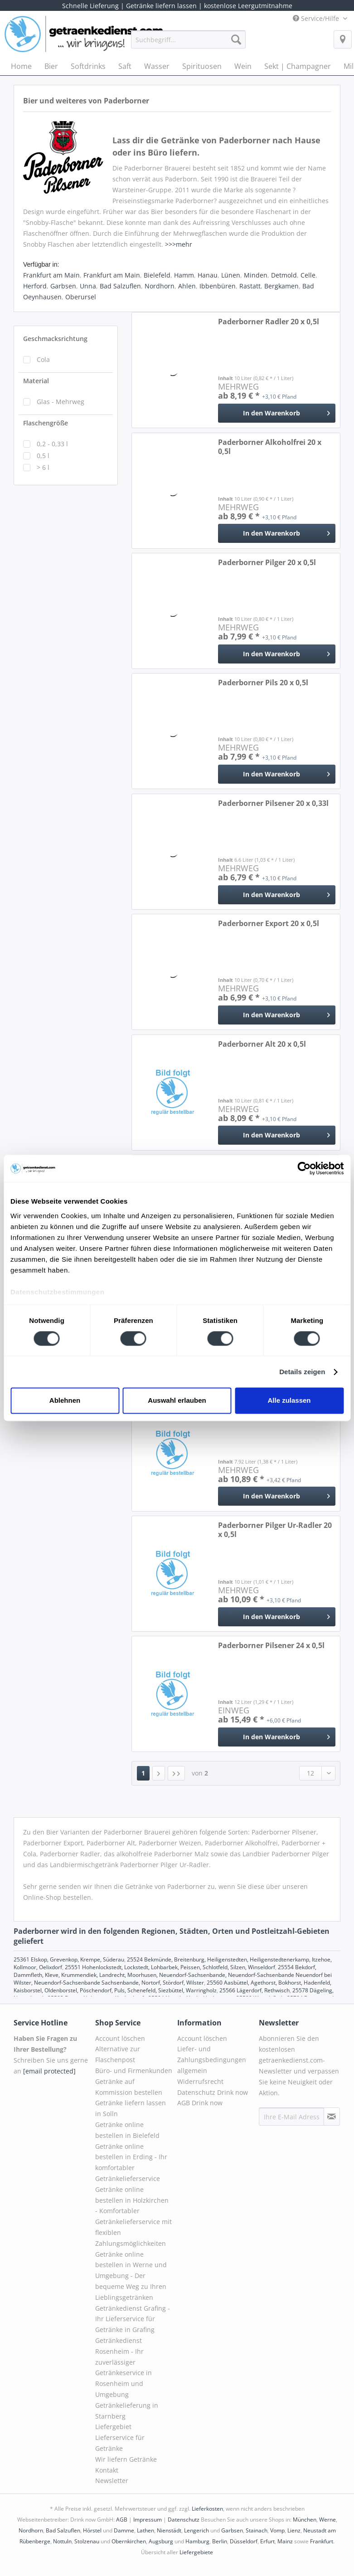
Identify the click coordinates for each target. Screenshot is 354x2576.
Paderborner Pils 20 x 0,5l (263, 683)
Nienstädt (169, 2530)
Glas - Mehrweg (60, 401)
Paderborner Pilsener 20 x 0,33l (273, 803)
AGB (121, 2519)
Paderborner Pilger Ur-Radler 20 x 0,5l (275, 1530)
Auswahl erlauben (177, 1401)
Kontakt (106, 2470)
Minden (255, 275)
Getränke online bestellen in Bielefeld (127, 2130)
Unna (88, 286)
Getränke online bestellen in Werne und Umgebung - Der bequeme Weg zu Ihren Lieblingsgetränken (131, 2276)
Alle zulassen (288, 1401)
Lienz (294, 2530)
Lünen (230, 275)
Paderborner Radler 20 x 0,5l (268, 322)
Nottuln (62, 2541)
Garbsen (63, 286)
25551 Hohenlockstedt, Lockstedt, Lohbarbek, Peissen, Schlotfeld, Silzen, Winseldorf (170, 1967)
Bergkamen (281, 286)
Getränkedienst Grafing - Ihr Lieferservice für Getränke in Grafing (132, 2319)
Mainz (285, 2541)
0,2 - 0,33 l (52, 443)
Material (36, 380)
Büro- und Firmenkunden (133, 2070)
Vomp (277, 2530)
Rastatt (250, 286)
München (304, 2519)
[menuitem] (188, 43)
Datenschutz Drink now (212, 2092)
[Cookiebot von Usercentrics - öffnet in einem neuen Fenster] (304, 1168)
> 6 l (43, 467)
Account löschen (120, 2038)
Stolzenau (86, 2541)
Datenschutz (183, 2519)
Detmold (284, 275)
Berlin (219, 2541)
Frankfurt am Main (51, 275)
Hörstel (92, 2530)
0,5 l (43, 455)
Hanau (208, 275)
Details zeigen (302, 1372)
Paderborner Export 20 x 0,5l (268, 923)
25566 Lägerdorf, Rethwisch (254, 1990)
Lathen (145, 2530)
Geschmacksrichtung (55, 338)
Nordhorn (160, 286)
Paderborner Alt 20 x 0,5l (262, 1044)
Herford (35, 286)
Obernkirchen (129, 2541)
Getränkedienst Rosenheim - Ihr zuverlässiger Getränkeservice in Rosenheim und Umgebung (123, 2367)
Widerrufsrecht (200, 2081)
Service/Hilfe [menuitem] (317, 18)
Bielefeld (157, 275)
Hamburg (197, 2541)
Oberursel (80, 297)
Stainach (256, 2530)
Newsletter (111, 2480)
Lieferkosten (207, 2509)
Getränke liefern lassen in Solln (130, 2108)
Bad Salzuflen (120, 286)
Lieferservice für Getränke (120, 2443)
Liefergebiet (113, 2426)
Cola (43, 359)
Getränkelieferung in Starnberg (126, 2410)
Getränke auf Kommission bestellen (128, 2087)
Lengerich (196, 2530)
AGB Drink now (200, 2102)
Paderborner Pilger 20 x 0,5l (267, 562)
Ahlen (187, 286)
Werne (327, 2519)
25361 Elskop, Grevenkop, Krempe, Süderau (69, 1959)
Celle (308, 275)
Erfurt (267, 2541)
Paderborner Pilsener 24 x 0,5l (271, 1645)
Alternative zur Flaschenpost (117, 2054)
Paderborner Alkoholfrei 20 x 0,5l (269, 447)
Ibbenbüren (217, 286)
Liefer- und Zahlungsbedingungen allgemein (211, 2059)
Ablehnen (64, 1401)
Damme (124, 2530)
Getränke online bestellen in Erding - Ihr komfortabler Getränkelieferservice (131, 2162)
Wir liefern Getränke (126, 2459)
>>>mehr (178, 244)
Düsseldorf (243, 2541)
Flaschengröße (45, 423)
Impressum (147, 2519)
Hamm (184, 275)
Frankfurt (321, 2541)
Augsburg (161, 2541)
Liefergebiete (196, 2552)
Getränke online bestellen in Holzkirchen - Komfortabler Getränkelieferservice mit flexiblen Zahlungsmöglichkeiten (133, 2216)
